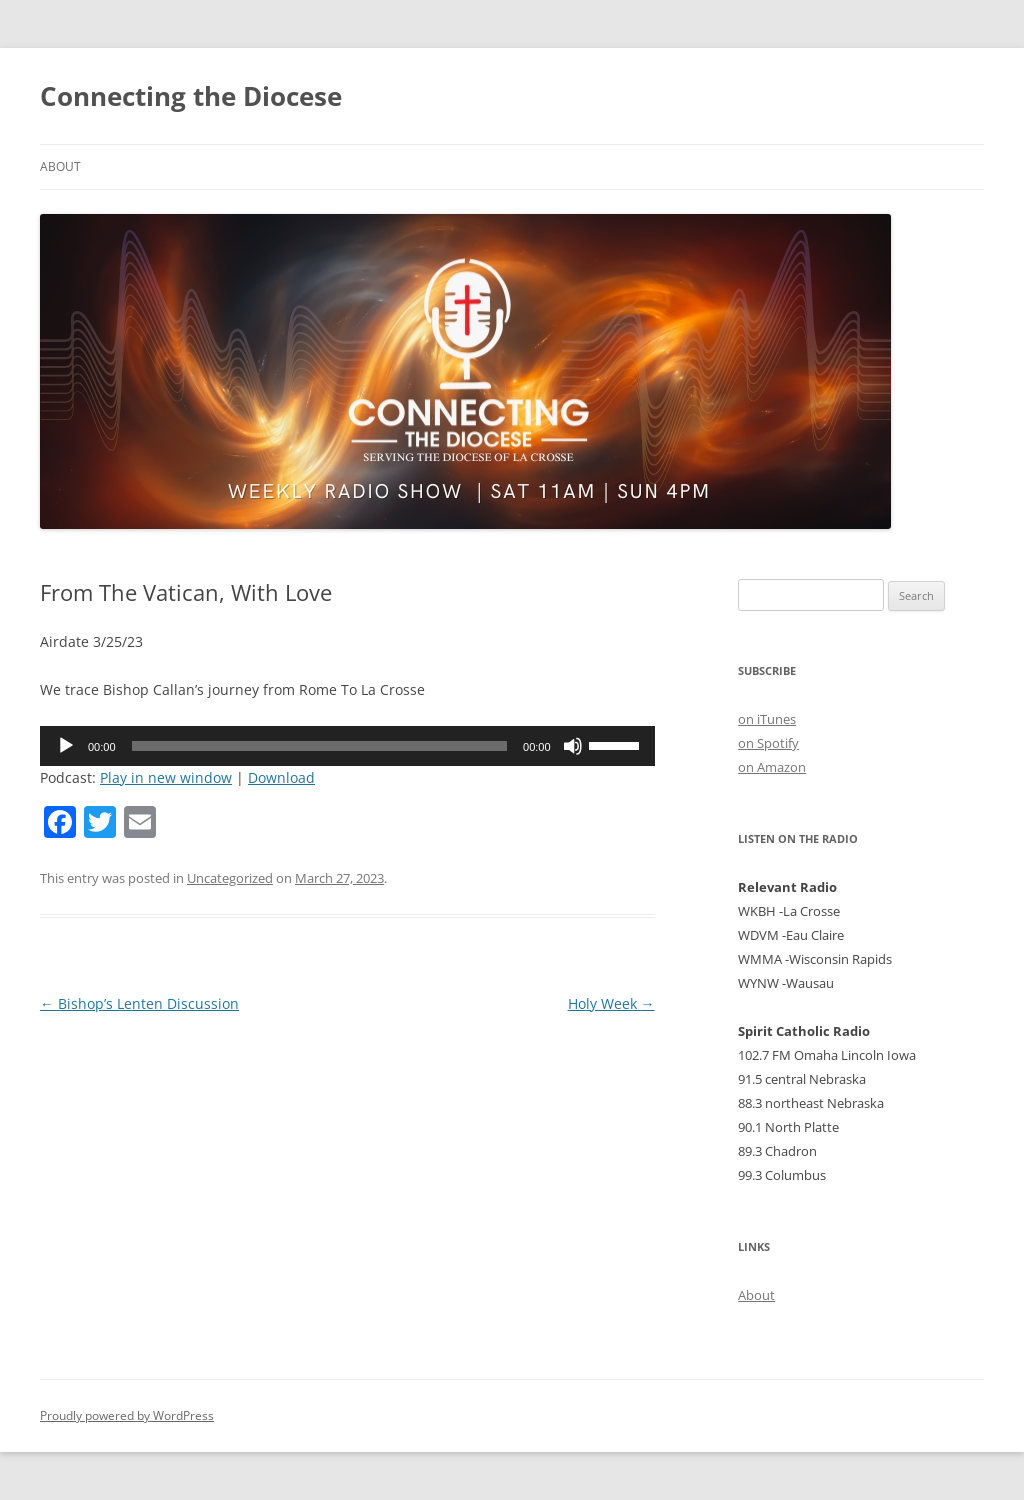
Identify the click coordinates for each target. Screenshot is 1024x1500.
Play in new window (166, 777)
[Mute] (573, 746)
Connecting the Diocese (191, 96)
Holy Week (611, 1003)
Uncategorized (230, 878)
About (60, 166)
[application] (347, 746)
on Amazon (772, 767)
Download (281, 777)
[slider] (320, 746)
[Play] (66, 746)
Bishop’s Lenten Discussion (139, 1003)
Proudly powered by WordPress (127, 1415)
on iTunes (767, 719)
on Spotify (768, 743)
